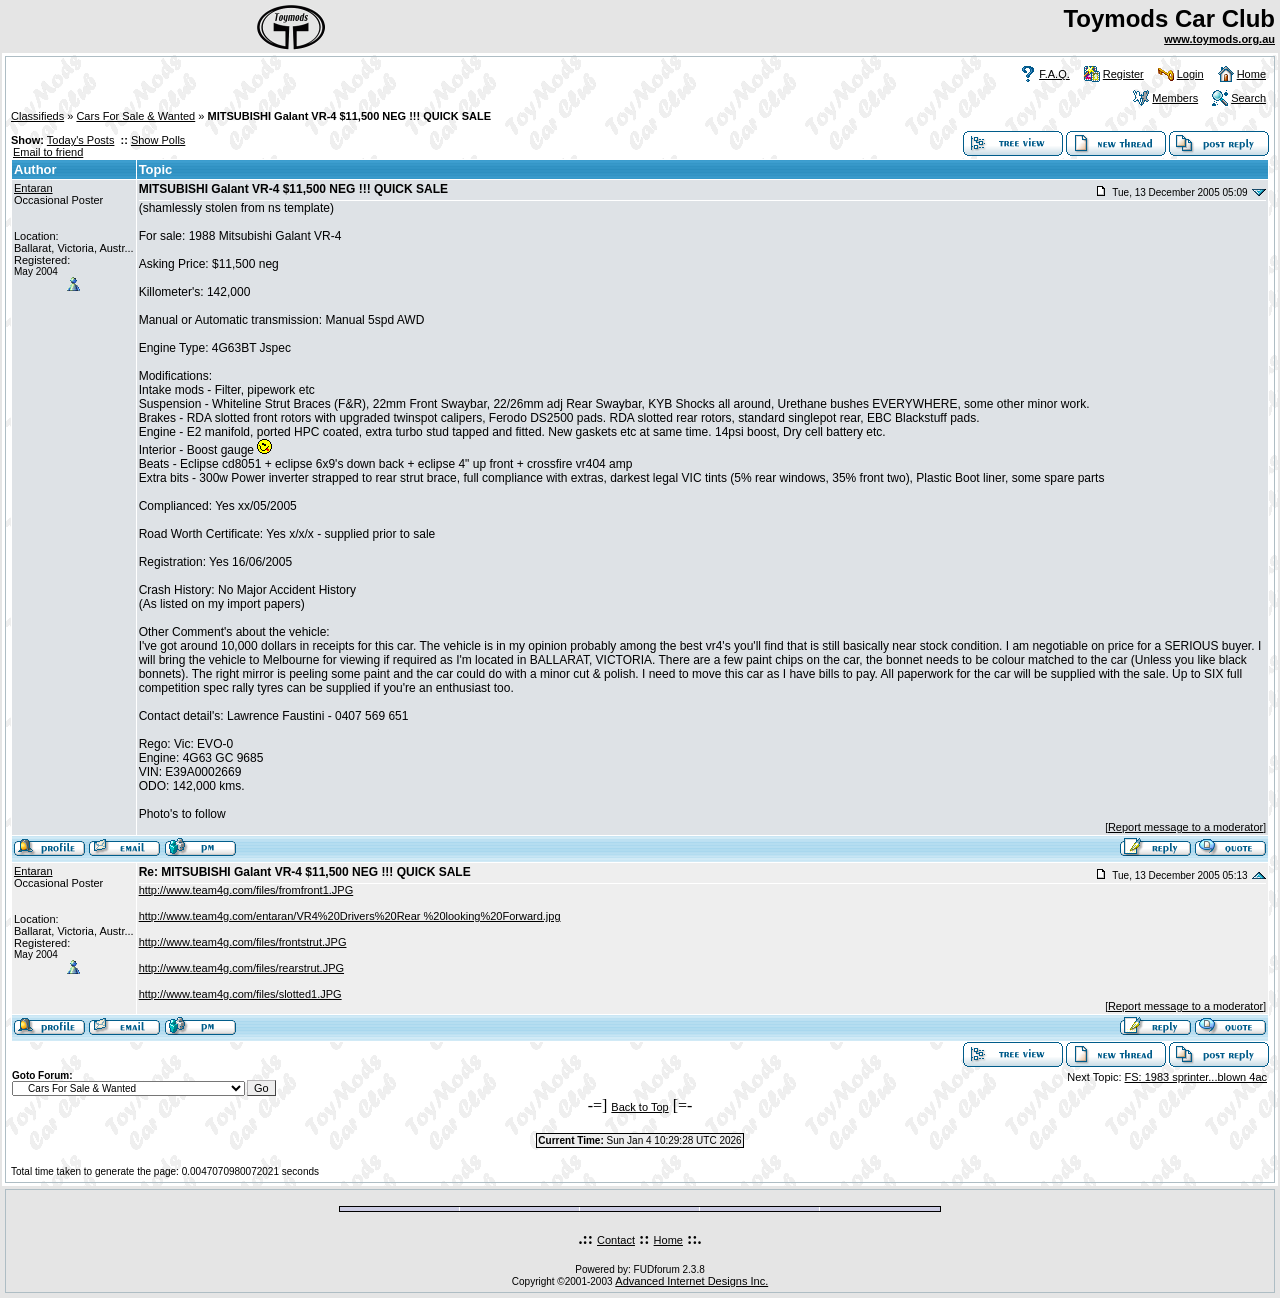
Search (1248, 98)
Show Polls (158, 140)
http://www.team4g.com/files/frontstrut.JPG (243, 942)
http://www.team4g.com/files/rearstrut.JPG (241, 968)
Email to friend (48, 152)
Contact (616, 1240)
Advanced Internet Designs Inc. (691, 1281)
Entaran (33, 188)
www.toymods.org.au (1219, 39)
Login (1190, 74)
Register (1123, 74)
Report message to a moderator (1185, 827)
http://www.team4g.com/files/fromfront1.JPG (246, 890)
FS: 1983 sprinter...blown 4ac (1196, 1077)
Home (1251, 74)
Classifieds (37, 116)
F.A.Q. (1054, 74)
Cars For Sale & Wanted (135, 116)
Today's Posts (81, 140)
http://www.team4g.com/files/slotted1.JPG (240, 994)
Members (1175, 98)
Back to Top (639, 1107)
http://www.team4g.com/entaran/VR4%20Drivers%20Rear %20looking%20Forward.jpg (350, 916)
